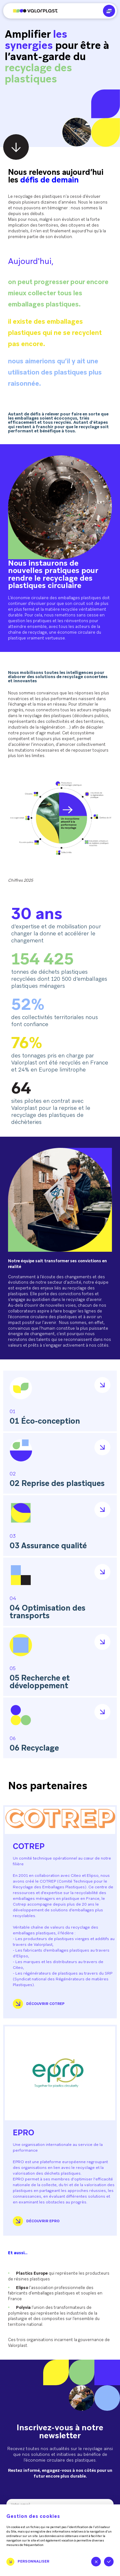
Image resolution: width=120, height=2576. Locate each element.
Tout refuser (96, 2561)
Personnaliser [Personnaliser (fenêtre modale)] (33, 2561)
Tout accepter (109, 2561)
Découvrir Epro (36, 2221)
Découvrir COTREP (39, 2004)
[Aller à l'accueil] (30, 11)
